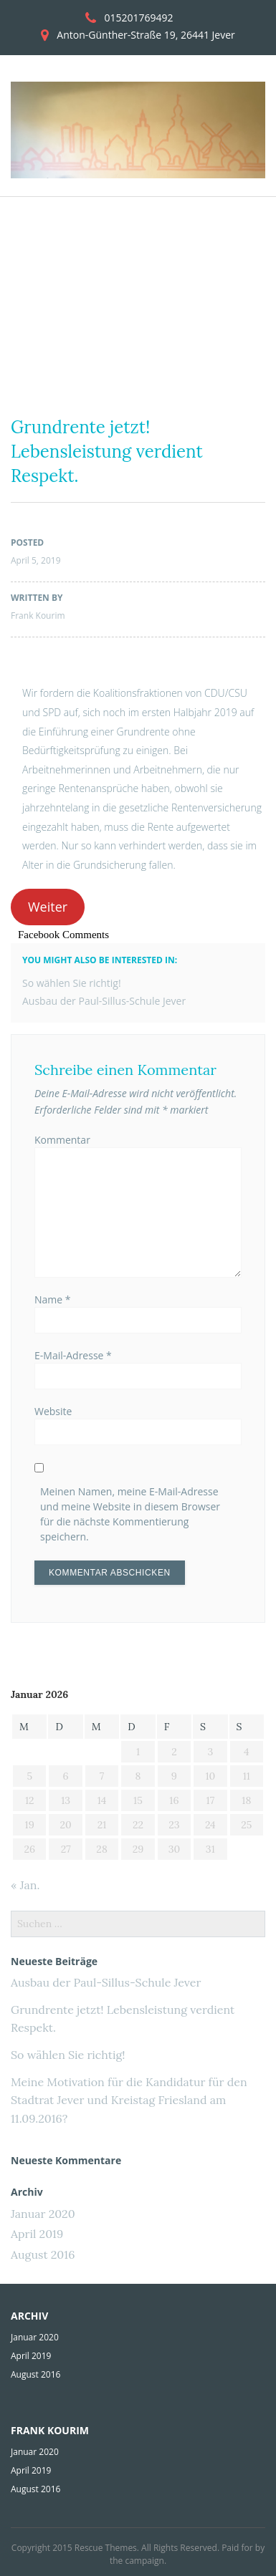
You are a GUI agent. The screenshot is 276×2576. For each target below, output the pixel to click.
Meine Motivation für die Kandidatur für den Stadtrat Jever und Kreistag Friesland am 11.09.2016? (129, 2100)
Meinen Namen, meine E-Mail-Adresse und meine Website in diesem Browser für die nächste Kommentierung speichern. (130, 1514)
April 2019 (37, 2234)
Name (52, 1299)
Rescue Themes (106, 2548)
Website (53, 1411)
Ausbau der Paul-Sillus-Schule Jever (104, 1001)
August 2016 (43, 2254)
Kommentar (62, 1140)
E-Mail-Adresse (73, 1355)
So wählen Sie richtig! (71, 983)
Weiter (47, 906)
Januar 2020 (43, 2213)
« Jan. (25, 1885)
